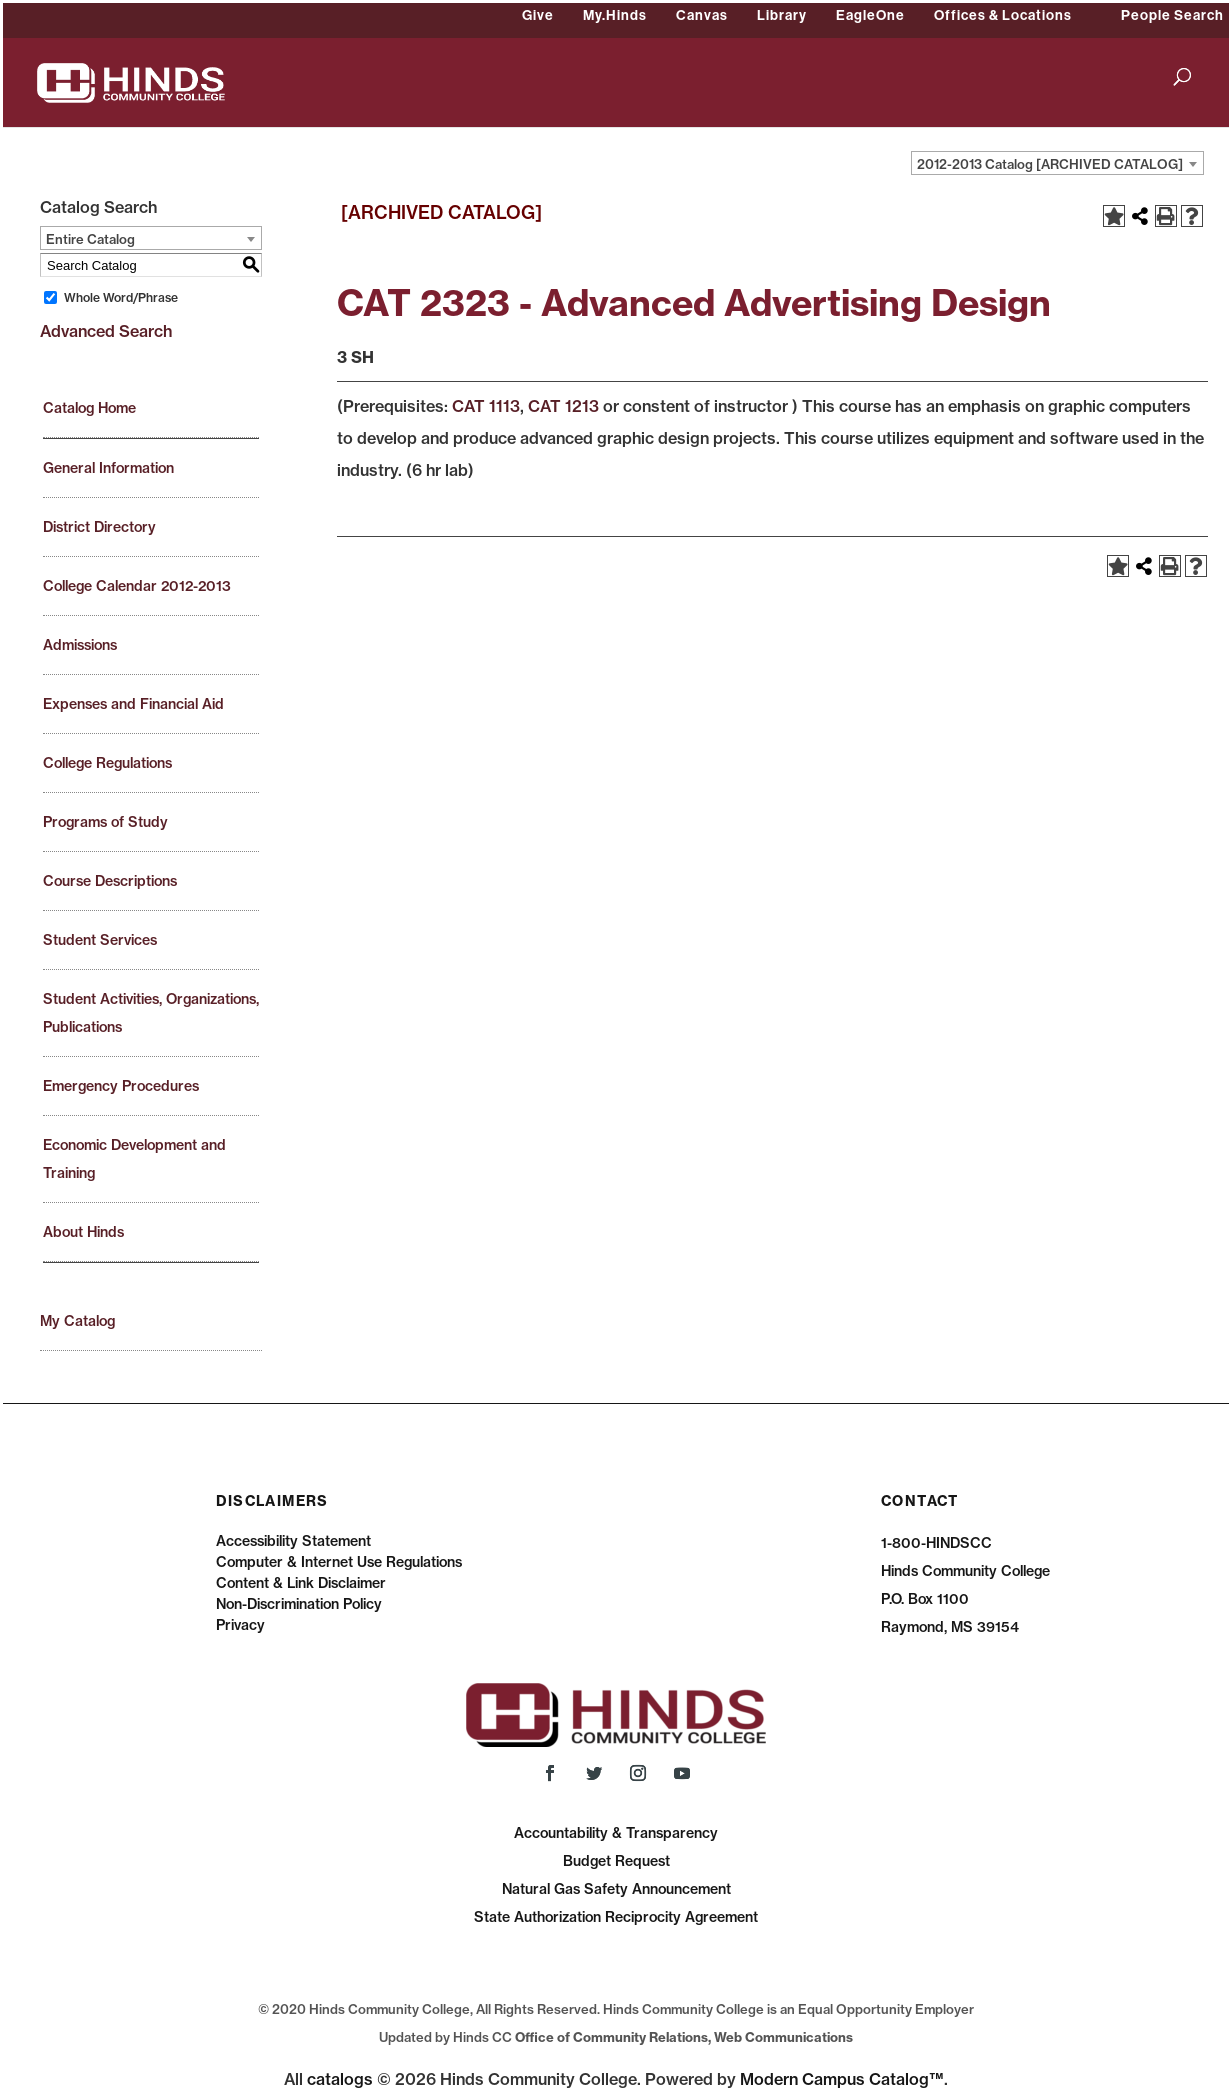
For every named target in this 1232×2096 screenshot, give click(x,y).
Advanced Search (106, 331)
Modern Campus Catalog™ (842, 2079)
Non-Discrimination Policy (299, 1604)
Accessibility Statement (293, 1541)
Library (782, 15)
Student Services (100, 940)
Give (538, 15)
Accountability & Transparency (616, 1833)
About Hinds (83, 1232)
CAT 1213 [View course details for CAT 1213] (563, 406)
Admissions (80, 645)
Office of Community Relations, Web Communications (684, 2037)
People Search (1172, 15)
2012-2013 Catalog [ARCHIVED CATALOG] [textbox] (1050, 164)
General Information (108, 468)
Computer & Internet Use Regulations (339, 1562)
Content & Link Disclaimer (301, 1583)
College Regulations (107, 763)
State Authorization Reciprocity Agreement (616, 1917)
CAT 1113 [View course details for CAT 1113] (486, 406)
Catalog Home (89, 408)
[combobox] (1057, 163)
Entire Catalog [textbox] (90, 239)
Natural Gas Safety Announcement (616, 1889)
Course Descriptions (110, 881)
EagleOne (870, 15)
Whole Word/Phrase (121, 297)
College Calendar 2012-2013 (137, 586)
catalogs (340, 2079)
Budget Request (616, 1861)
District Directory (99, 527)
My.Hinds (615, 15)
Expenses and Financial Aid (133, 704)
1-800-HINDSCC (936, 1543)
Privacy (240, 1625)
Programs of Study (105, 822)
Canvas (702, 15)
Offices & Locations (1003, 15)
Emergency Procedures (121, 1086)
